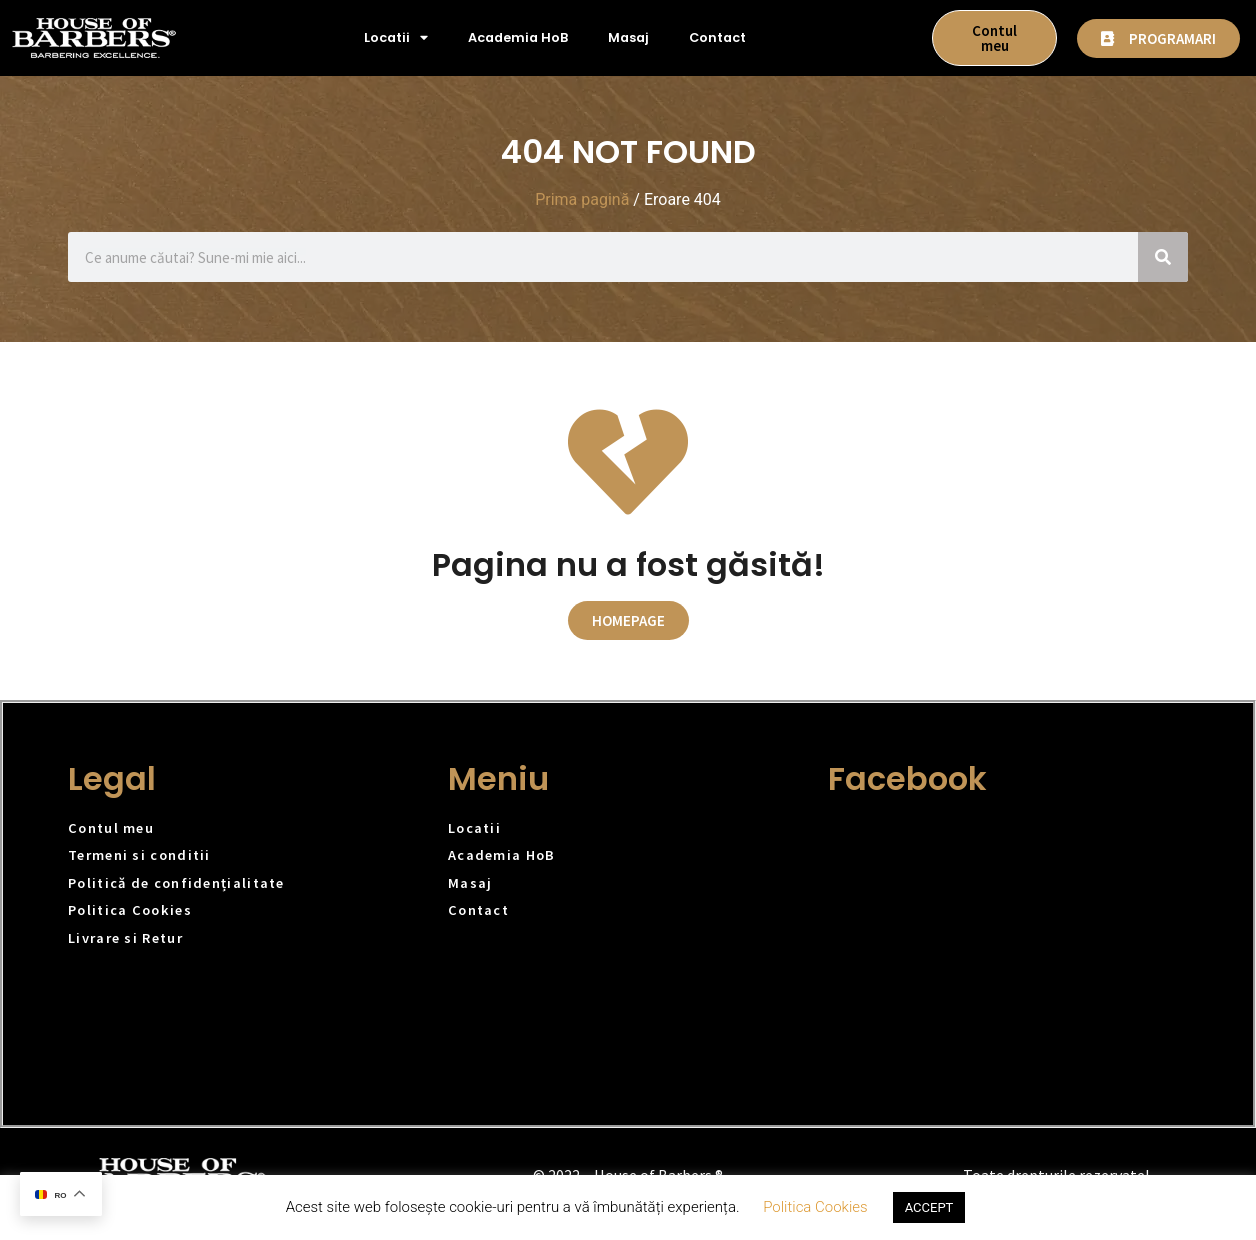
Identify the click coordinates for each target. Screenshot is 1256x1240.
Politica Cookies (130, 910)
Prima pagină (582, 199)
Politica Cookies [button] (815, 1207)
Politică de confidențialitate (176, 883)
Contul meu (111, 828)
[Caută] (1163, 257)
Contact (717, 37)
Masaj (628, 37)
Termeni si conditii (139, 855)
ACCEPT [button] (929, 1207)
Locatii (396, 38)
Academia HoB (518, 37)
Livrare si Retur (125, 938)
